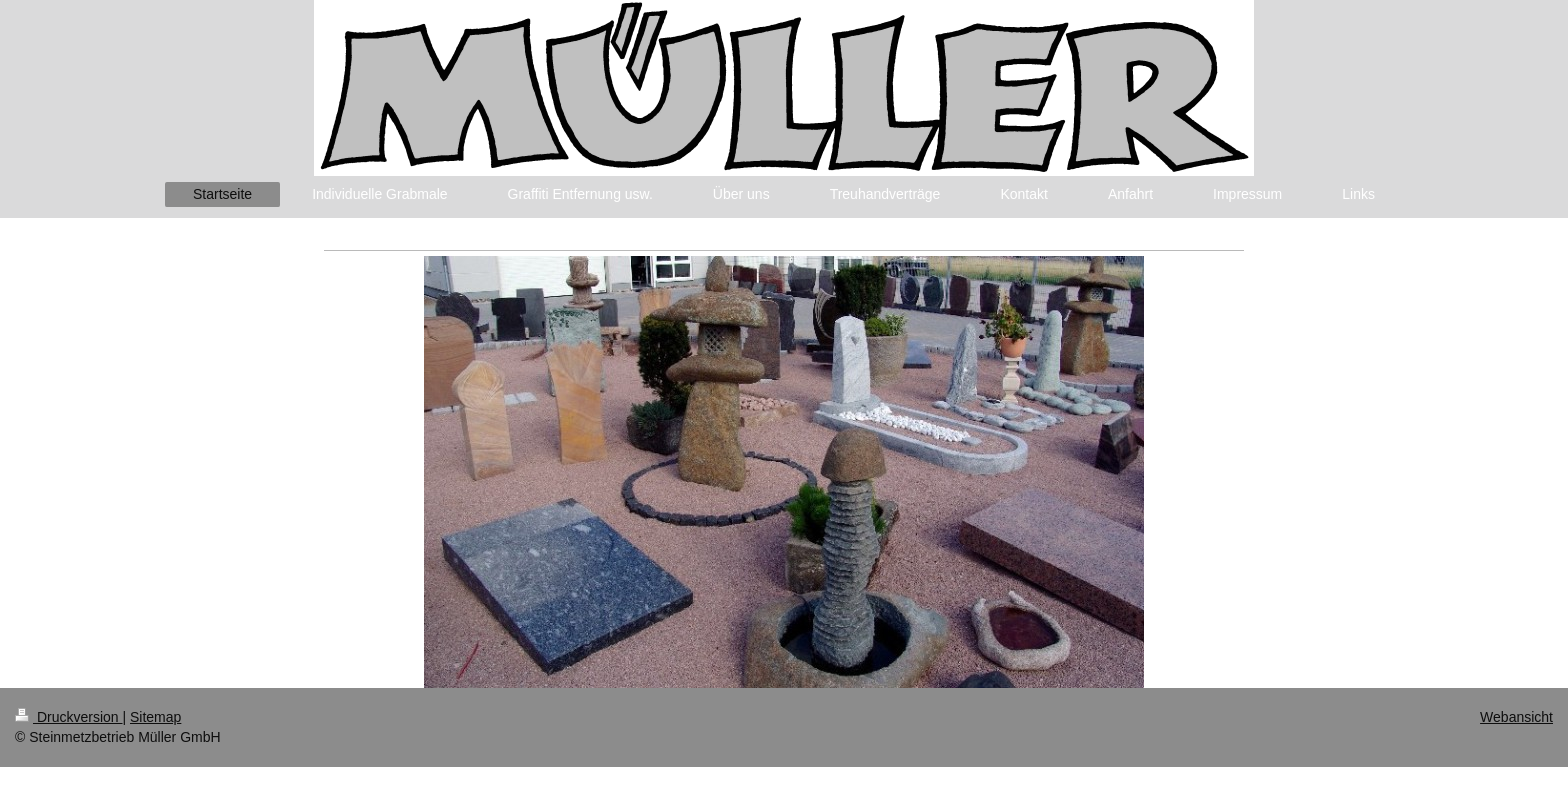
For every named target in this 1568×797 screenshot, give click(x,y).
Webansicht (1516, 717)
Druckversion (68, 717)
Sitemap (155, 717)
